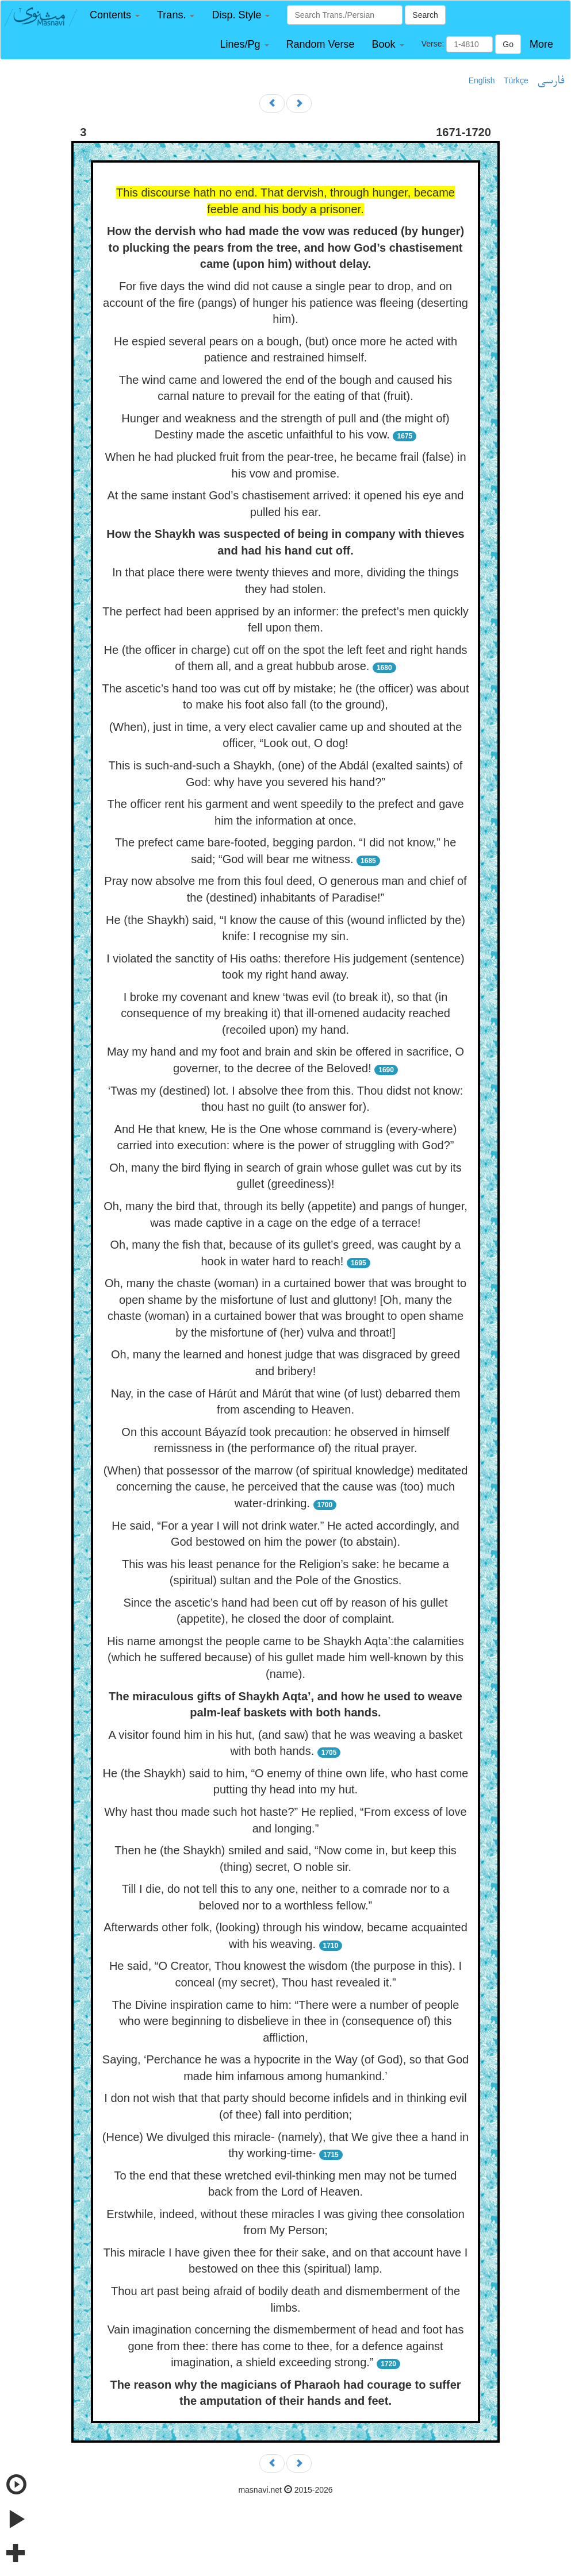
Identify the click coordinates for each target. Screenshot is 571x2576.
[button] (114, 15)
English (482, 80)
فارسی (550, 81)
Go (508, 44)
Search (425, 15)
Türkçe (516, 80)
